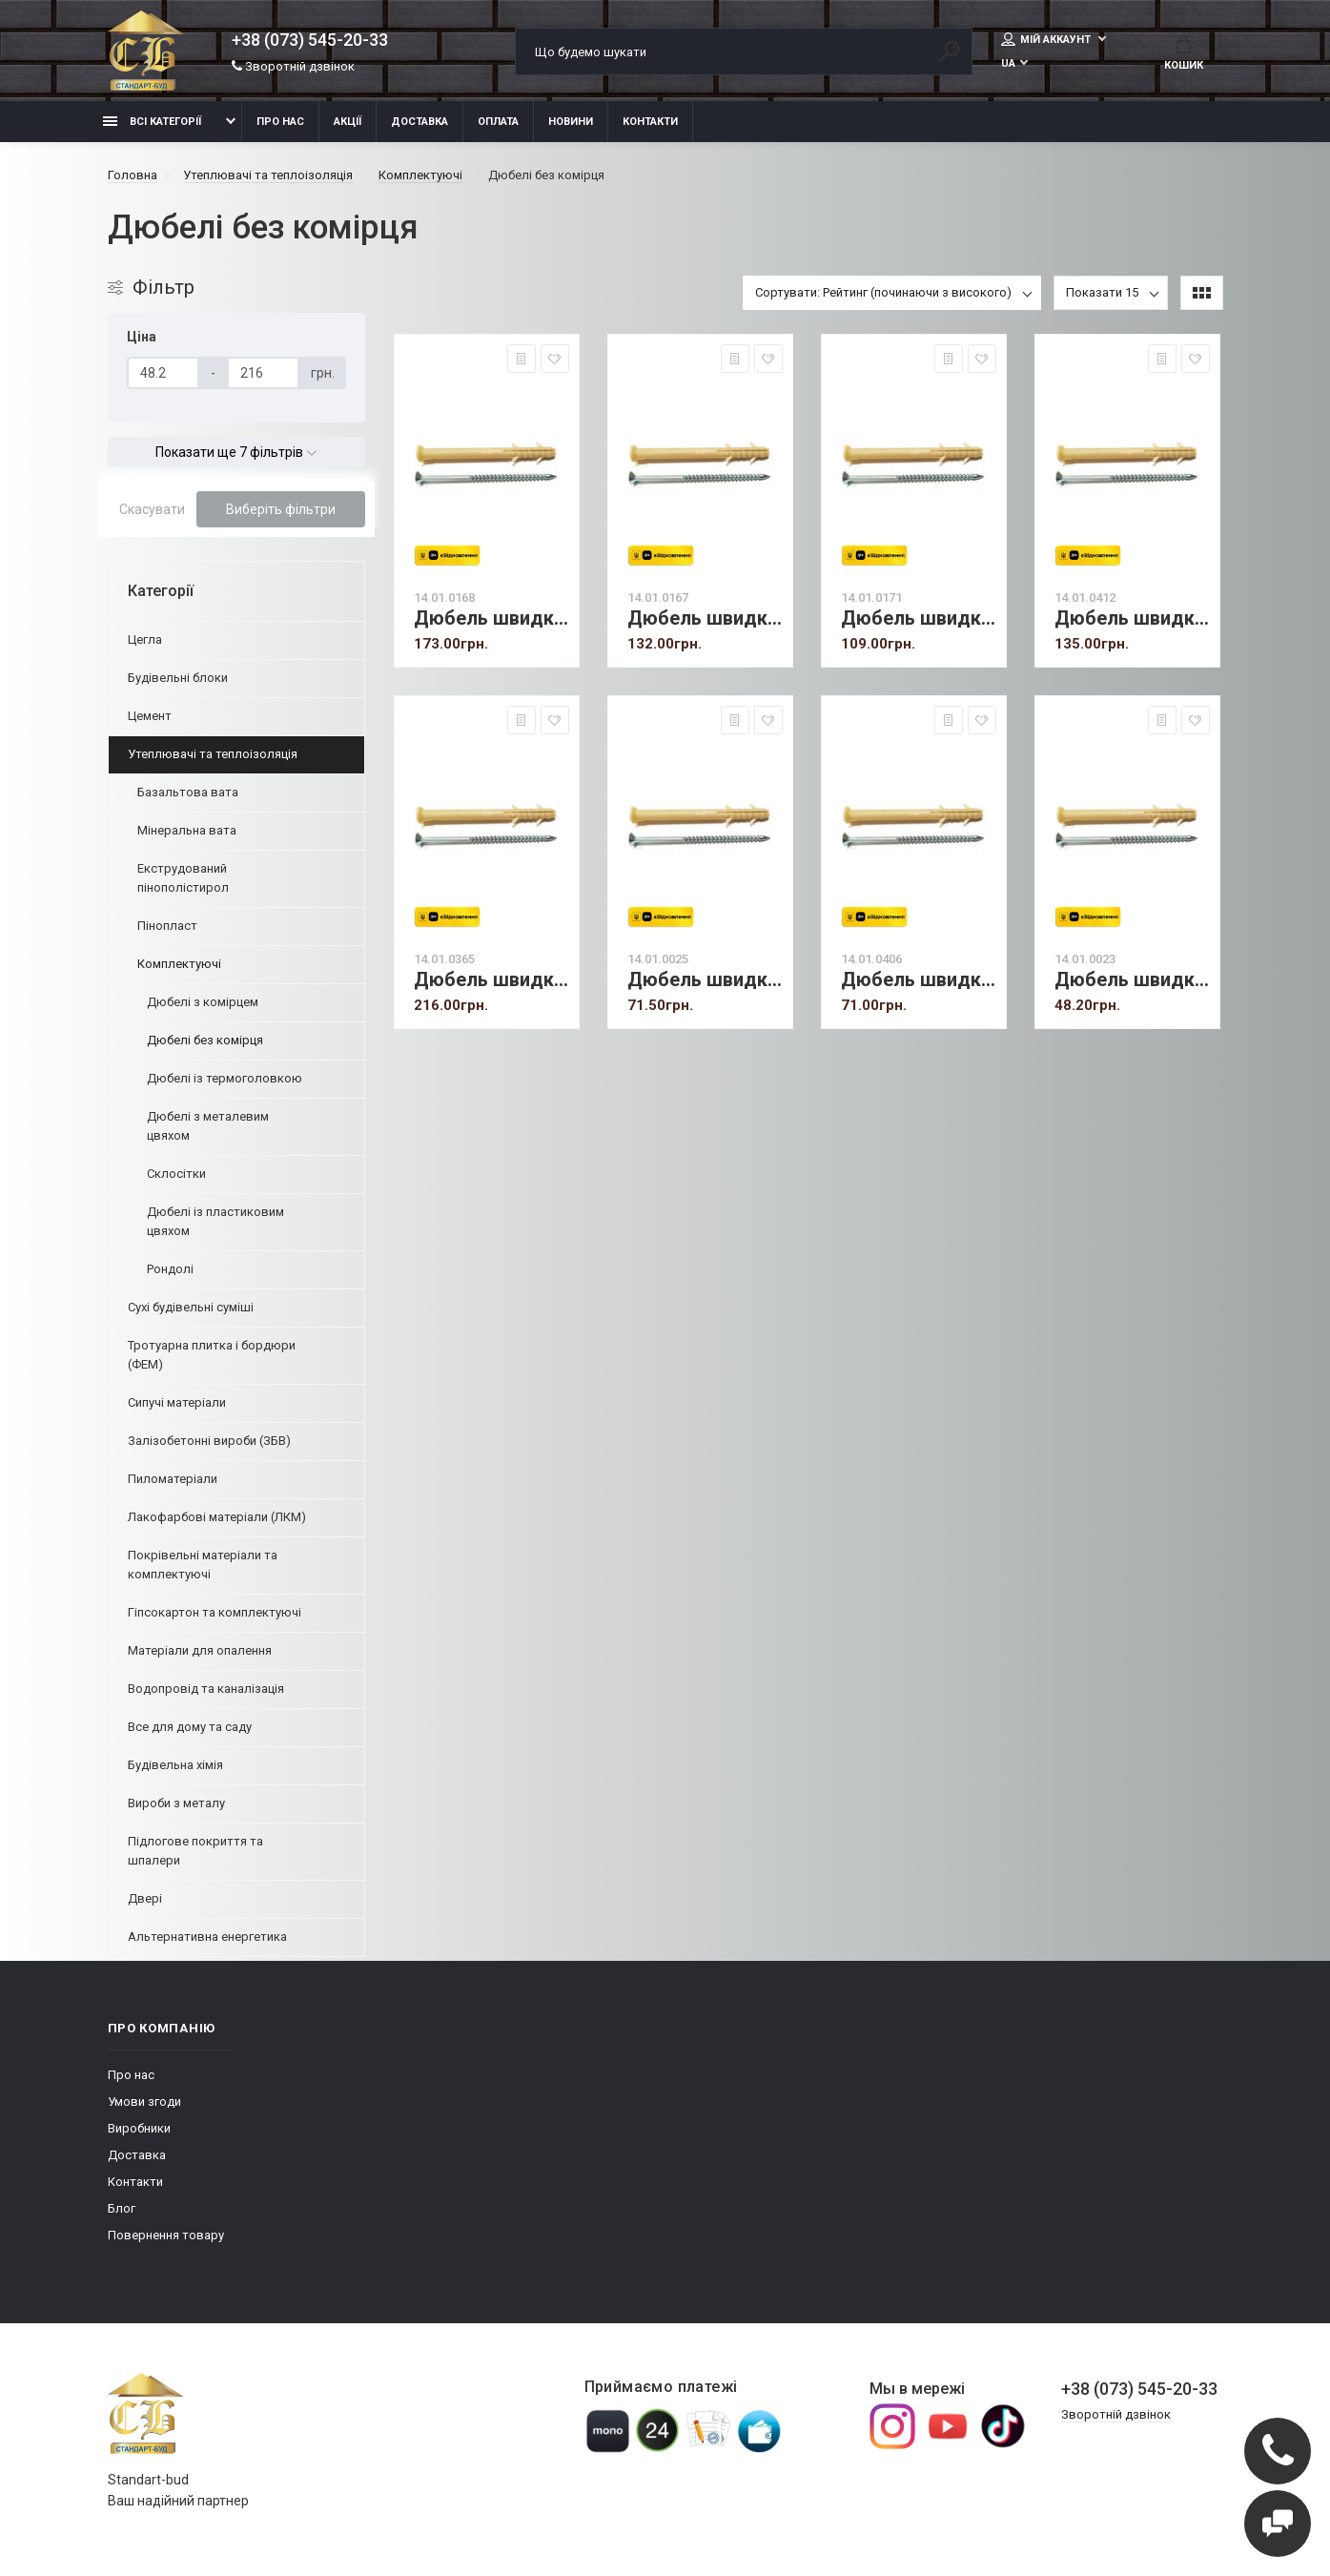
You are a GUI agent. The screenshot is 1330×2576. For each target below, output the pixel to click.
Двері (145, 1898)
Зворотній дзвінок (293, 66)
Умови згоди (144, 2101)
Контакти (650, 121)
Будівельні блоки (178, 677)
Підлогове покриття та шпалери (195, 1850)
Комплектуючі (179, 964)
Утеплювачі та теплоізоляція (212, 754)
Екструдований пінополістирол (183, 878)
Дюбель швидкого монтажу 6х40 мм (1132, 980)
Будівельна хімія (175, 1765)
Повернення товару (166, 2235)
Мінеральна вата (186, 830)
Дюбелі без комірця (205, 1040)
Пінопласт (167, 925)
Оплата (498, 121)
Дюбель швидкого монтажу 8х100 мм (491, 980)
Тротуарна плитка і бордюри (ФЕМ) (212, 1354)
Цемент (150, 716)
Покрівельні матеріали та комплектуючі (202, 1564)
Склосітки (176, 1173)
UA (1008, 63)
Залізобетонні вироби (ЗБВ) (209, 1440)
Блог (121, 2208)
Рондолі (170, 1269)
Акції (347, 121)
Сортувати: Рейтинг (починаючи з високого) (883, 292)
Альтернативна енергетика (207, 1936)
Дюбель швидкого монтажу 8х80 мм (491, 618)
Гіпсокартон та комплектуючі (214, 1612)
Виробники (139, 2128)
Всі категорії (152, 121)
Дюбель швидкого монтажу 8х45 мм (918, 618)
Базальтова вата (187, 792)
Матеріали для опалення (200, 1650)
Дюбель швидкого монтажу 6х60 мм (918, 980)
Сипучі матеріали (177, 1402)
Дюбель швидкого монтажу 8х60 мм (705, 618)
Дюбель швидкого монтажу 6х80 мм (705, 980)
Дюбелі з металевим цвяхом (208, 1126)
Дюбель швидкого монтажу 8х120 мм (1132, 618)
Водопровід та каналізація (206, 1688)
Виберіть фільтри (281, 509)
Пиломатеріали (172, 1479)
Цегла (145, 639)
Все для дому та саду (190, 1727)
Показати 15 (1102, 292)
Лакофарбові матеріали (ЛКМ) (217, 1517)
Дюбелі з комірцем (202, 1002)
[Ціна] (163, 373)
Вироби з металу (176, 1803)
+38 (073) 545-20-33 (310, 40)
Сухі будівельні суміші (191, 1307)
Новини (570, 121)
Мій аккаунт (1047, 39)
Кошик (1183, 53)
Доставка (419, 121)
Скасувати (152, 509)
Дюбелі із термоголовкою (224, 1078)
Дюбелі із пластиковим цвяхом (215, 1221)
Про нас (280, 121)
